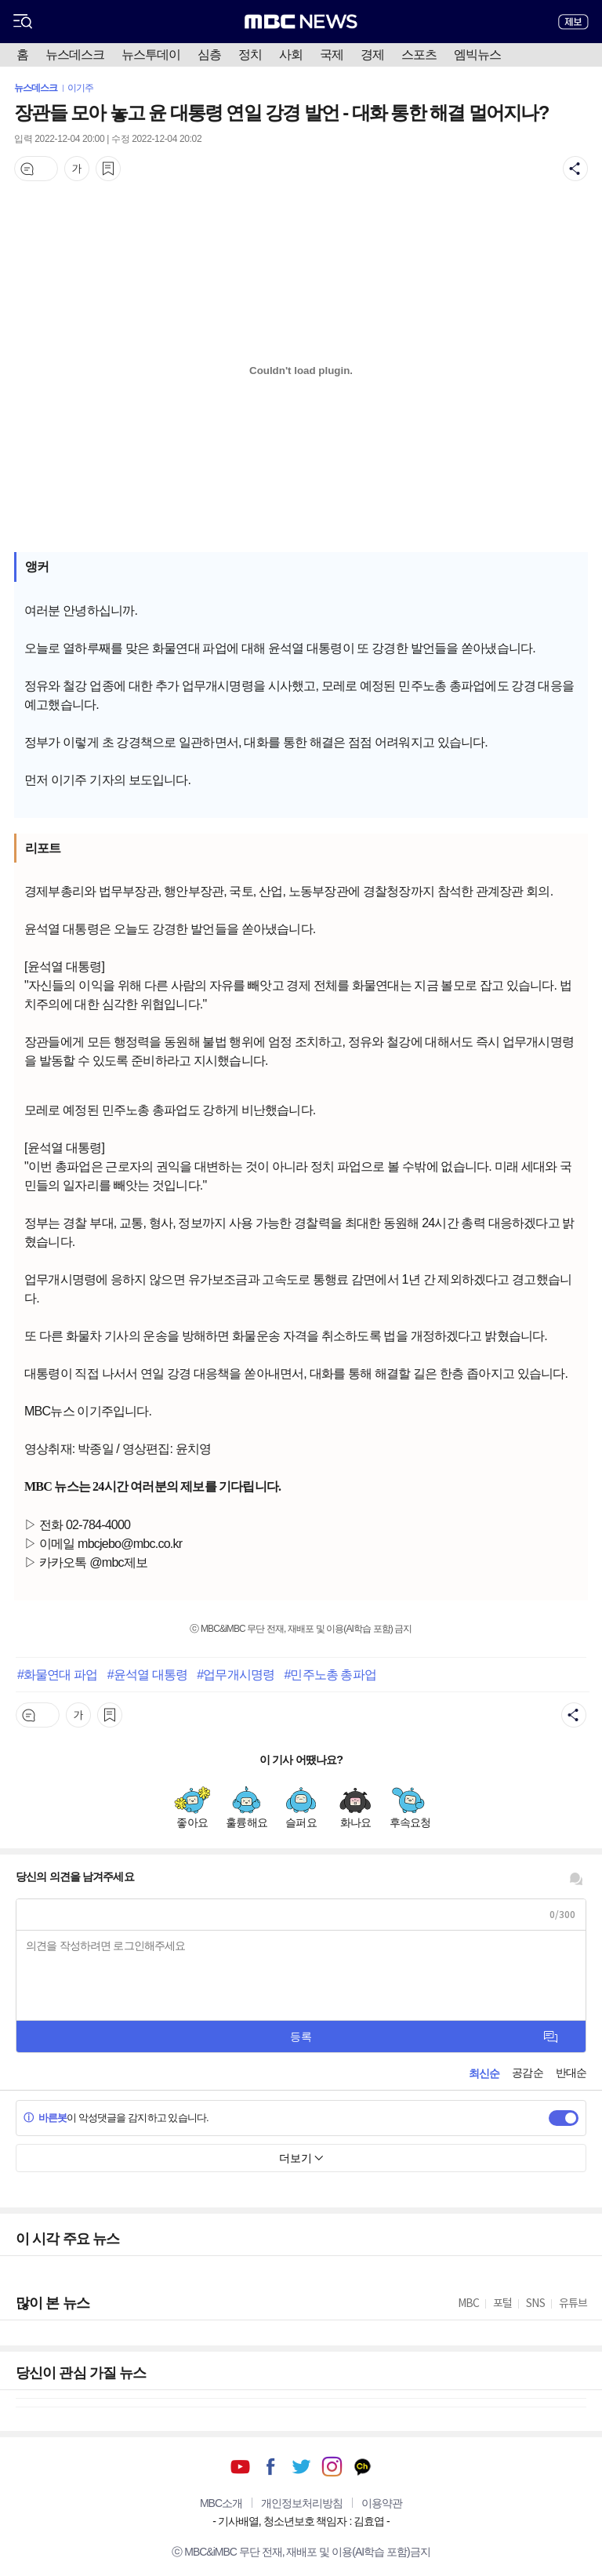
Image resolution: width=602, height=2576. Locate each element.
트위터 (301, 2466)
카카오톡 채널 (362, 2466)
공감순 (527, 2072)
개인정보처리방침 (302, 2503)
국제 (331, 54)
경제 (372, 54)
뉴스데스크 (74, 54)
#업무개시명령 (235, 1674)
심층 (209, 54)
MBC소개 (221, 2503)
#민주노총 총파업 (329, 1674)
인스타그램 (332, 2466)
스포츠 (419, 54)
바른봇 (45, 2118)
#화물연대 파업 (57, 1674)
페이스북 (270, 2466)
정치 (250, 54)
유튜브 (240, 2466)
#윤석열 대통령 (147, 1674)
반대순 (571, 2072)
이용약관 (381, 2503)
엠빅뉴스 (477, 54)
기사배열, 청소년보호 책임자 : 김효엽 (301, 2521)
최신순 (484, 2073)
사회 (291, 54)
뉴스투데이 (150, 54)
